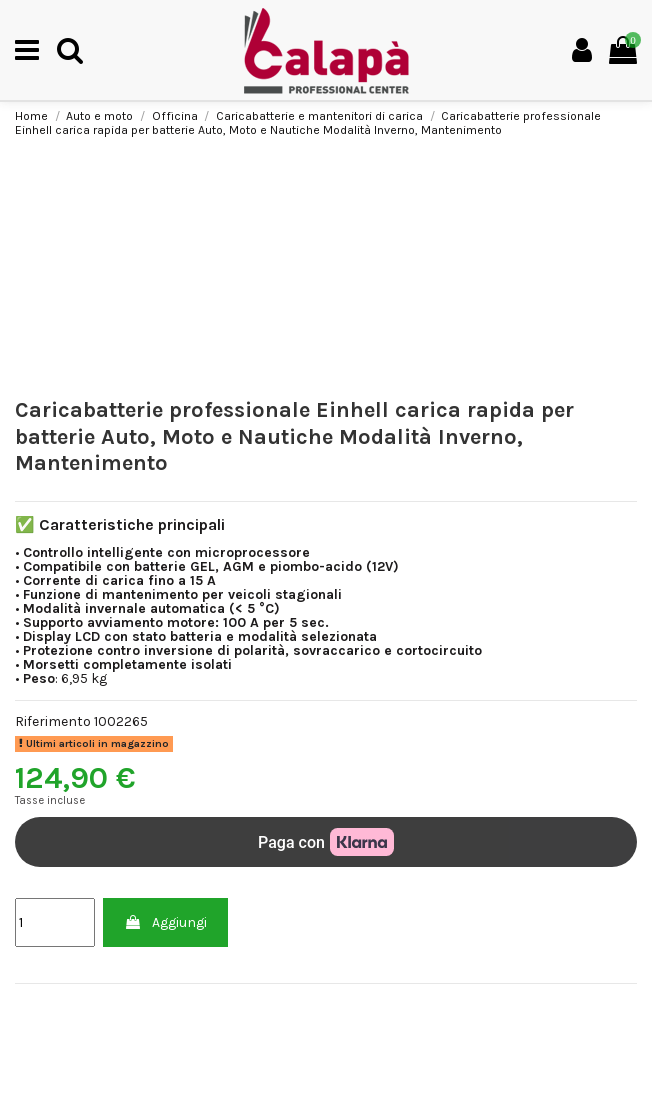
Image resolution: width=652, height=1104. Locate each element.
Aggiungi (165, 922)
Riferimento (53, 722)
